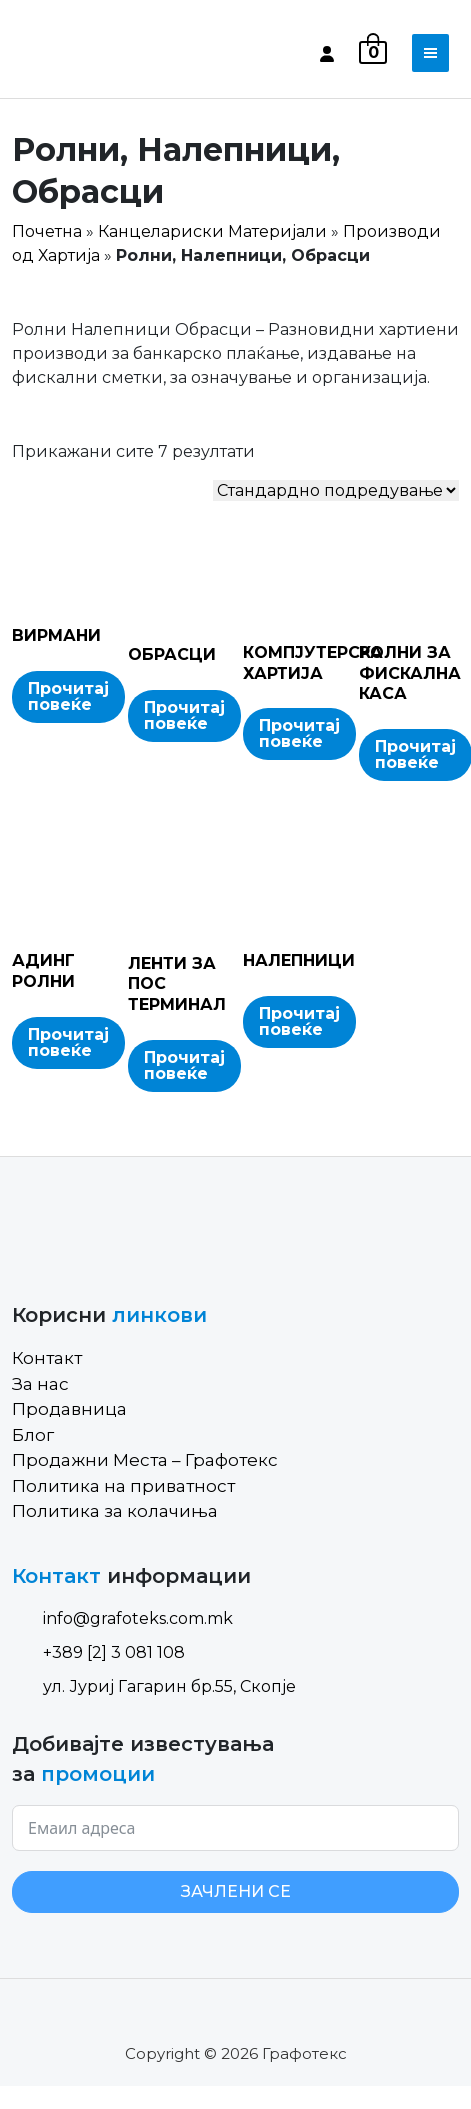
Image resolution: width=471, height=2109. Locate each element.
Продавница (69, 1409)
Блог (33, 1435)
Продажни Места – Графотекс (145, 1460)
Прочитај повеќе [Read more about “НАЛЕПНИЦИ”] (299, 1021)
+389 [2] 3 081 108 (98, 1652)
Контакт (47, 1358)
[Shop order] (336, 490)
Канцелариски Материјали (212, 231)
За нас (40, 1384)
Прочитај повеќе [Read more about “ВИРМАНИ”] (68, 696)
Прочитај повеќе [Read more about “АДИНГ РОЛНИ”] (68, 1042)
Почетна (47, 231)
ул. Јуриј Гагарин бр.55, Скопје (154, 1686)
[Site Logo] (97, 53)
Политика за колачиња (115, 1511)
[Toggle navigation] (430, 53)
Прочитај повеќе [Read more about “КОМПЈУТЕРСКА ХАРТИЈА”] (299, 733)
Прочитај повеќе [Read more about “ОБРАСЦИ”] (184, 715)
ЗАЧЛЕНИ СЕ (236, 1891)
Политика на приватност (123, 1486)
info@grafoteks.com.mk (122, 1618)
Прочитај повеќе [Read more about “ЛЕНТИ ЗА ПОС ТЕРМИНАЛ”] (184, 1065)
